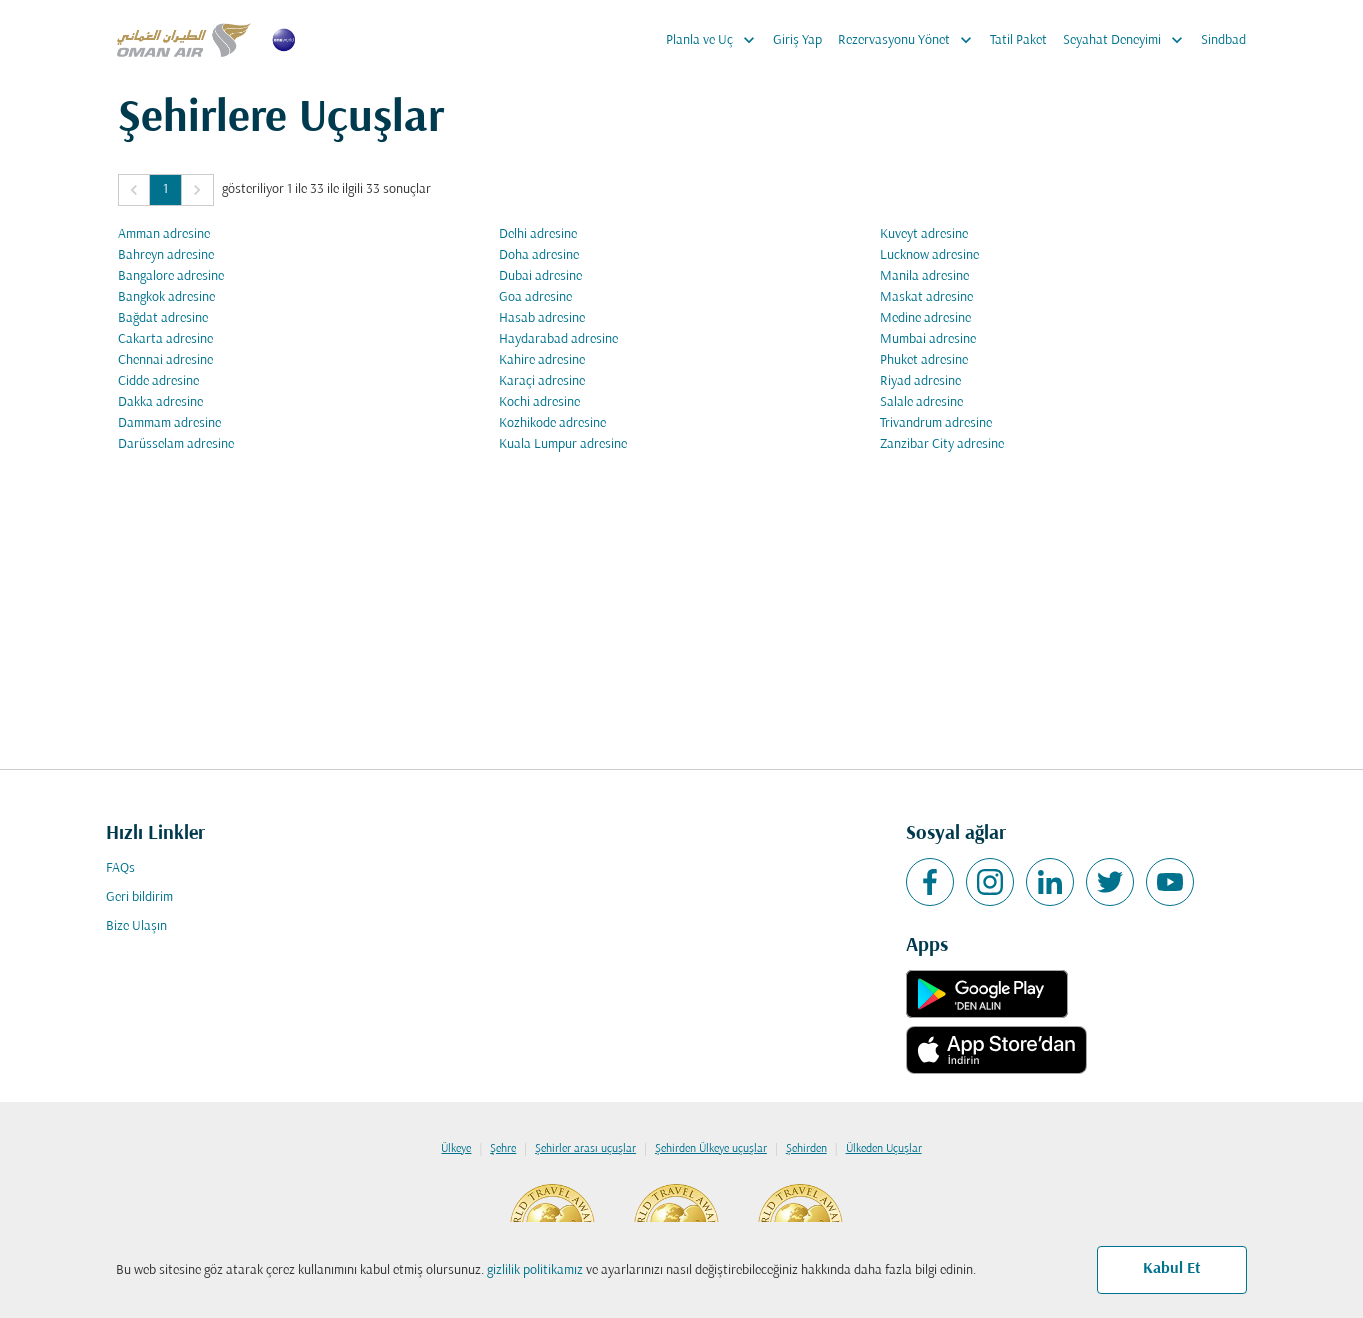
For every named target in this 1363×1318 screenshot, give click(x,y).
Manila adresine (924, 276)
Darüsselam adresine (176, 444)
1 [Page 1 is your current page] (165, 189)
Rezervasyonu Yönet (910, 40)
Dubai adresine (540, 276)
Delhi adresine (538, 234)
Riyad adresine (920, 381)
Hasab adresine (542, 318)
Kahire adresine (542, 360)
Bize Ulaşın (136, 926)
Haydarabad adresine (558, 339)
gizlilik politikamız (535, 1270)
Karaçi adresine (542, 381)
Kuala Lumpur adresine (563, 444)
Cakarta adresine (165, 339)
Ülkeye (456, 1149)
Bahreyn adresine (166, 255)
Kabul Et (1172, 1269)
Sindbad (1223, 40)
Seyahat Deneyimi (1128, 40)
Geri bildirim (139, 897)
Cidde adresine (158, 381)
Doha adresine (539, 255)
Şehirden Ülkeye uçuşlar (711, 1149)
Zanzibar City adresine (942, 444)
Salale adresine (921, 402)
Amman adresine (164, 234)
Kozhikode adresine (552, 423)
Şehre (503, 1149)
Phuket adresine (924, 360)
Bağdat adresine (163, 318)
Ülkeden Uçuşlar (884, 1149)
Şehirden (806, 1149)
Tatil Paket (1018, 40)
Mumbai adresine (928, 339)
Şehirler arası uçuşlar (585, 1149)
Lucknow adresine (929, 255)
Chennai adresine (165, 360)
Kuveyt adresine (924, 234)
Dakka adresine (160, 402)
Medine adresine (925, 318)
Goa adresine (535, 297)
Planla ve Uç (715, 40)
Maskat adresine (926, 297)
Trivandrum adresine (936, 423)
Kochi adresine (539, 402)
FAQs (120, 868)
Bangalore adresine (171, 276)
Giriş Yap (797, 40)
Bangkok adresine (166, 297)
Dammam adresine (169, 423)
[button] (134, 190)
